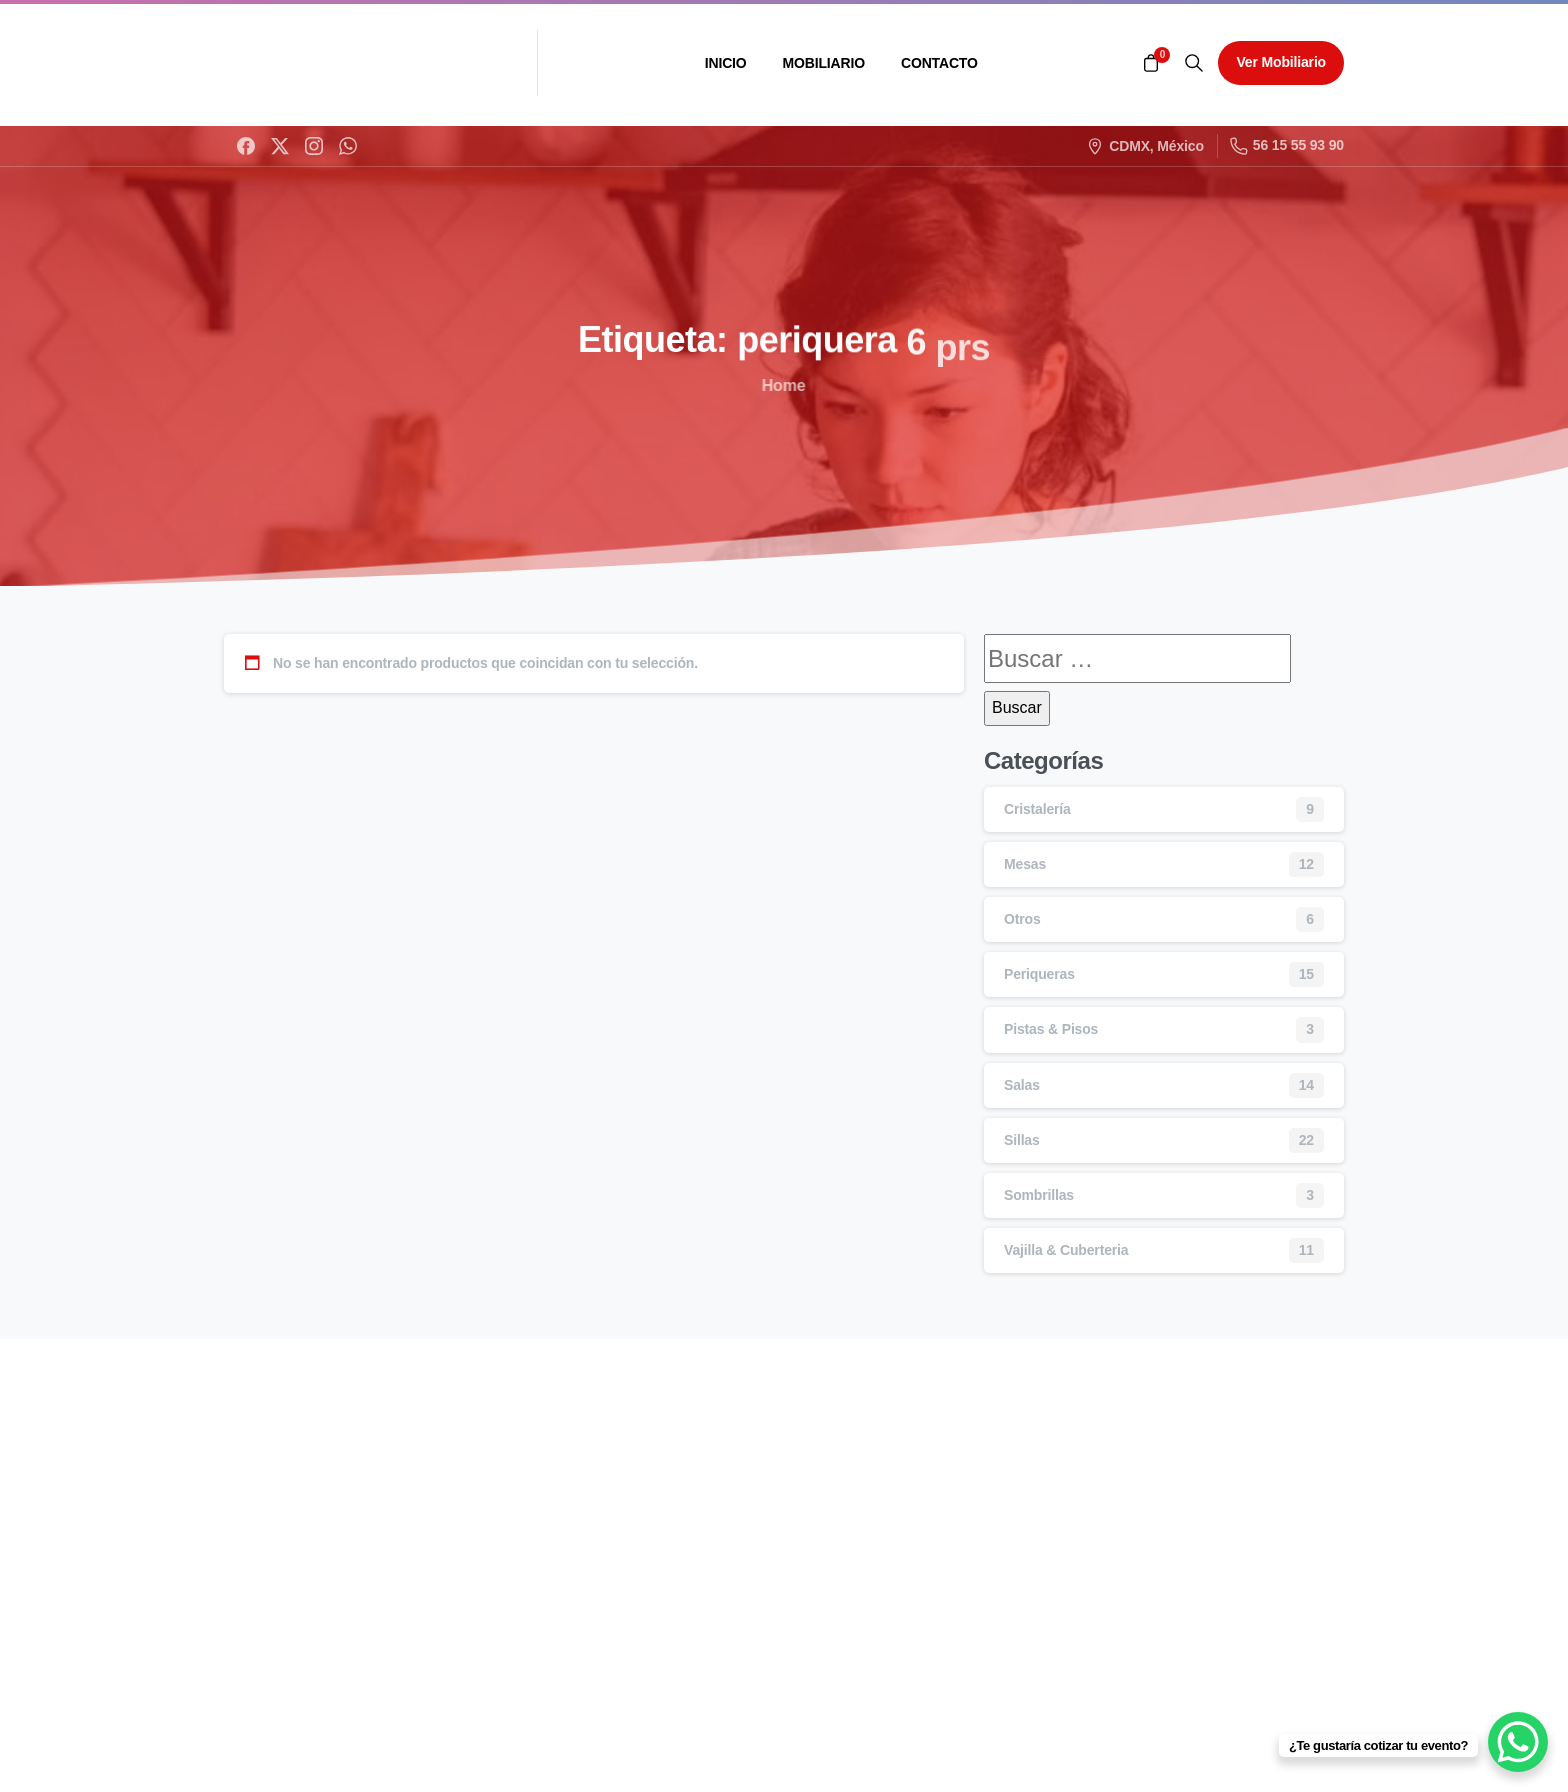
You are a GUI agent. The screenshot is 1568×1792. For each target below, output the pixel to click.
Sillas (1022, 1140)
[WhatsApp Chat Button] (1518, 1742)
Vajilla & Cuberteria (1066, 1250)
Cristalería (1037, 809)
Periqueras (1039, 974)
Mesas (1025, 864)
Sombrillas (1039, 1195)
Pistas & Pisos (1051, 1029)
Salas (1022, 1085)
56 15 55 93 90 (1287, 146)
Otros (1022, 919)
